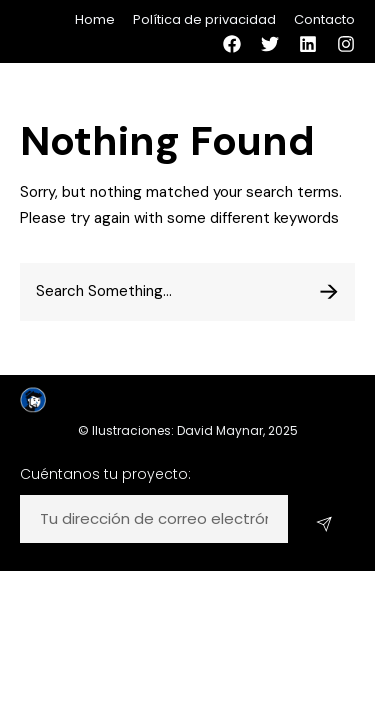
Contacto (324, 19)
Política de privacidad (204, 19)
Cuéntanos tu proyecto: (105, 474)
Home (95, 19)
